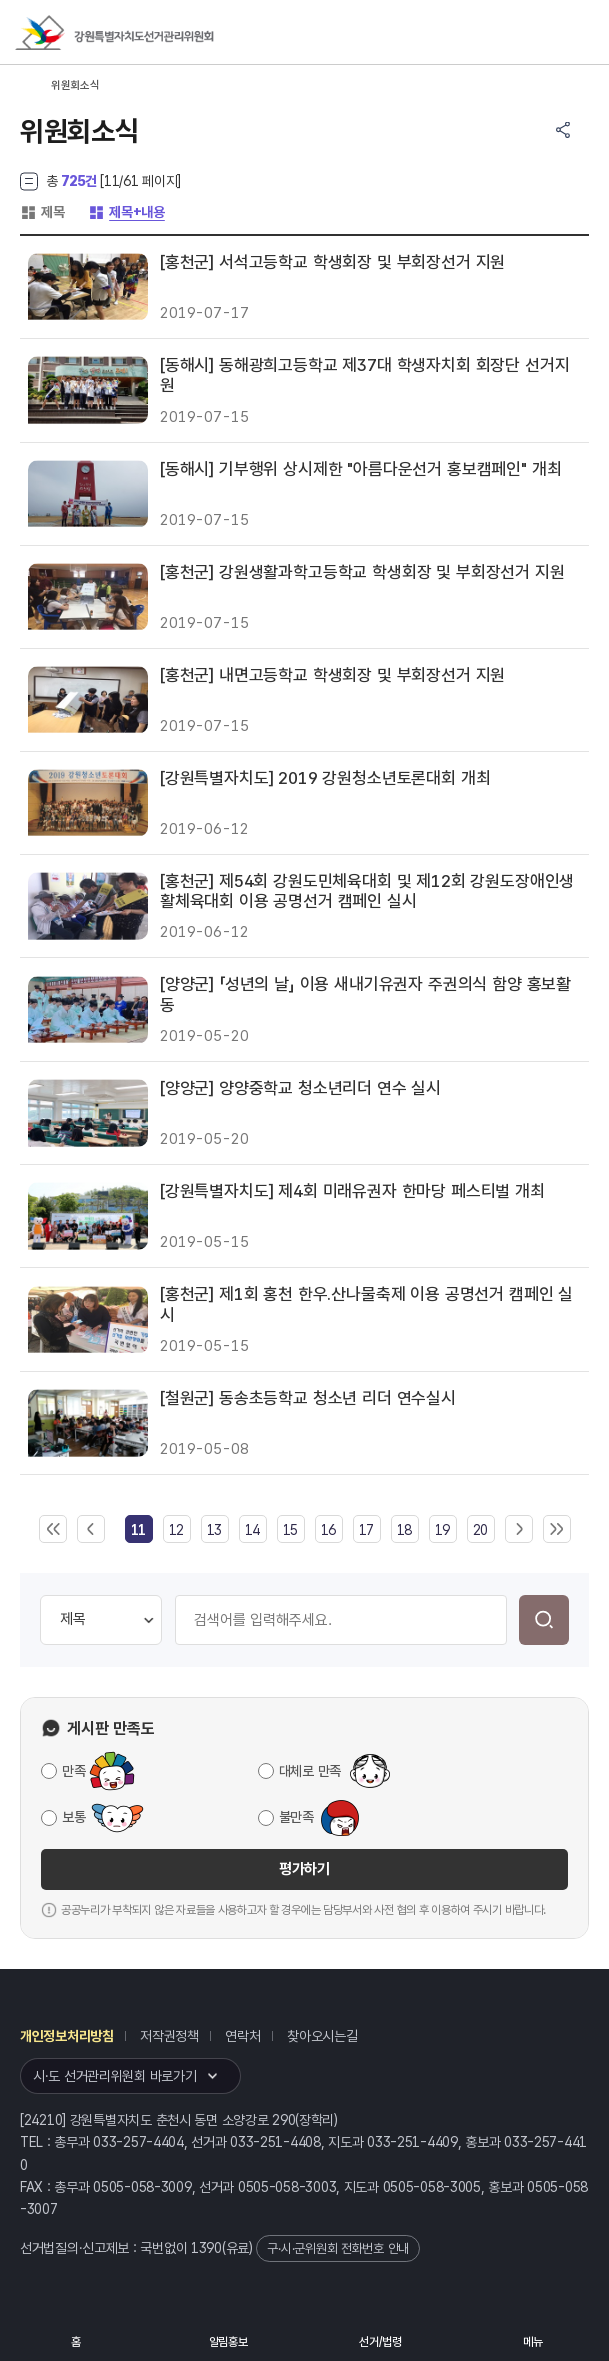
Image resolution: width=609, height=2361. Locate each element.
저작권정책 (169, 2036)
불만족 (296, 1817)
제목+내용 (126, 212)
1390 (206, 2248)
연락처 (242, 2036)
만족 (73, 1771)
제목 (42, 212)
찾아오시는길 (322, 2036)
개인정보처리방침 (67, 2036)
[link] (138, 1530)
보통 (73, 1817)
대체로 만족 (310, 1771)
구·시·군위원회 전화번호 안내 (338, 2248)
